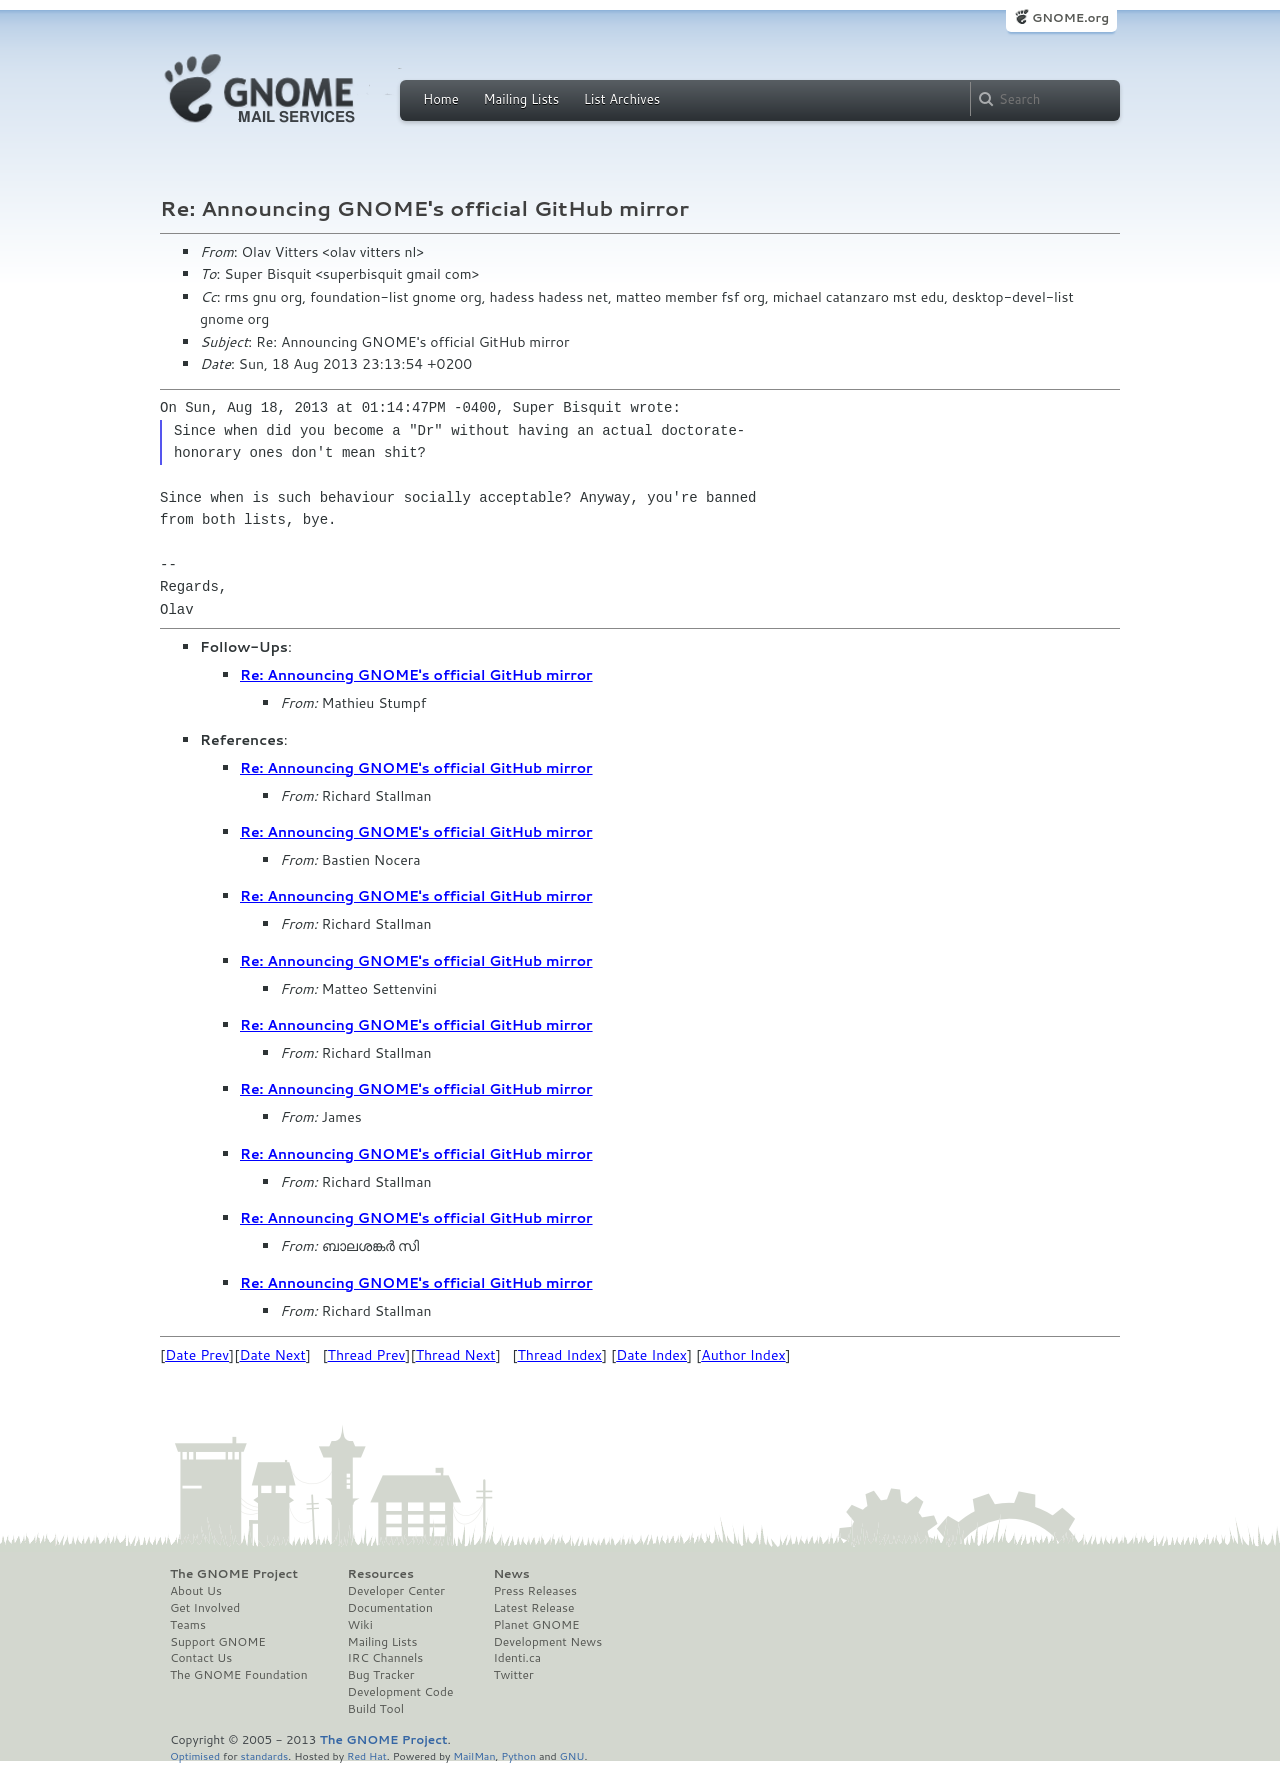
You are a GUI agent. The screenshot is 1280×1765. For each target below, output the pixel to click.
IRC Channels (386, 1658)
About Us (196, 1591)
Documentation (390, 1608)
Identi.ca (517, 1658)
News (511, 1574)
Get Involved (205, 1608)
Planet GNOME (536, 1625)
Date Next (272, 1355)
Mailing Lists (521, 99)
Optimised (195, 1755)
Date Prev (197, 1355)
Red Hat (367, 1755)
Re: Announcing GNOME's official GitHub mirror (416, 675)
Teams (188, 1625)
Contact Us (201, 1658)
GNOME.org (1070, 17)
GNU (572, 1755)
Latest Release (533, 1608)
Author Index (743, 1355)
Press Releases (534, 1591)
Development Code (401, 1692)
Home (441, 99)
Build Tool (376, 1709)
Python (518, 1755)
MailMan (474, 1755)
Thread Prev (367, 1355)
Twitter (513, 1675)
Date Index (651, 1355)
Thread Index (560, 1355)
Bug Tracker (381, 1675)
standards (264, 1755)
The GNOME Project (234, 1574)
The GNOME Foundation (239, 1675)
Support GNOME (218, 1642)
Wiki (360, 1625)
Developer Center (396, 1591)
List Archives (622, 99)
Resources (381, 1574)
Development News (547, 1642)
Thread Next (456, 1355)
